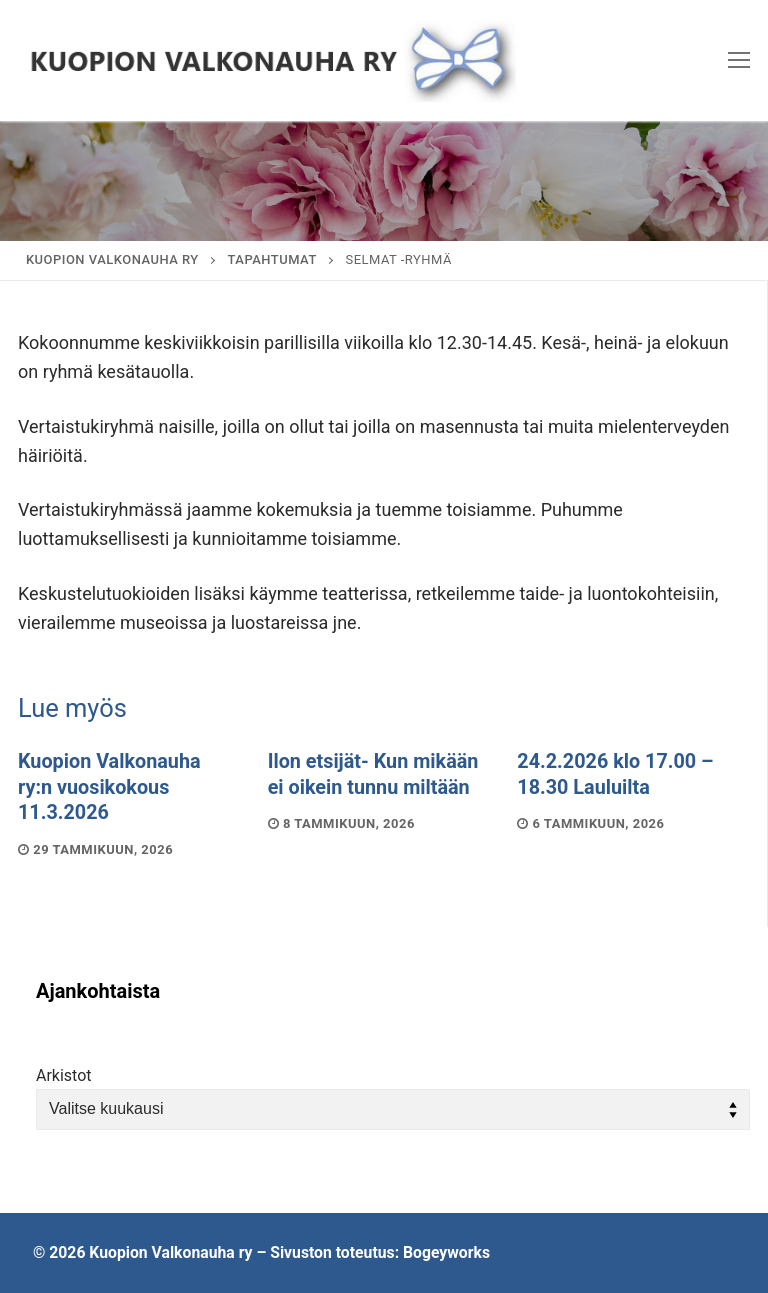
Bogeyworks (446, 1252)
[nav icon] (739, 60)
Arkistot (64, 1075)
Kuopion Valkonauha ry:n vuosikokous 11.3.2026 (109, 787)
